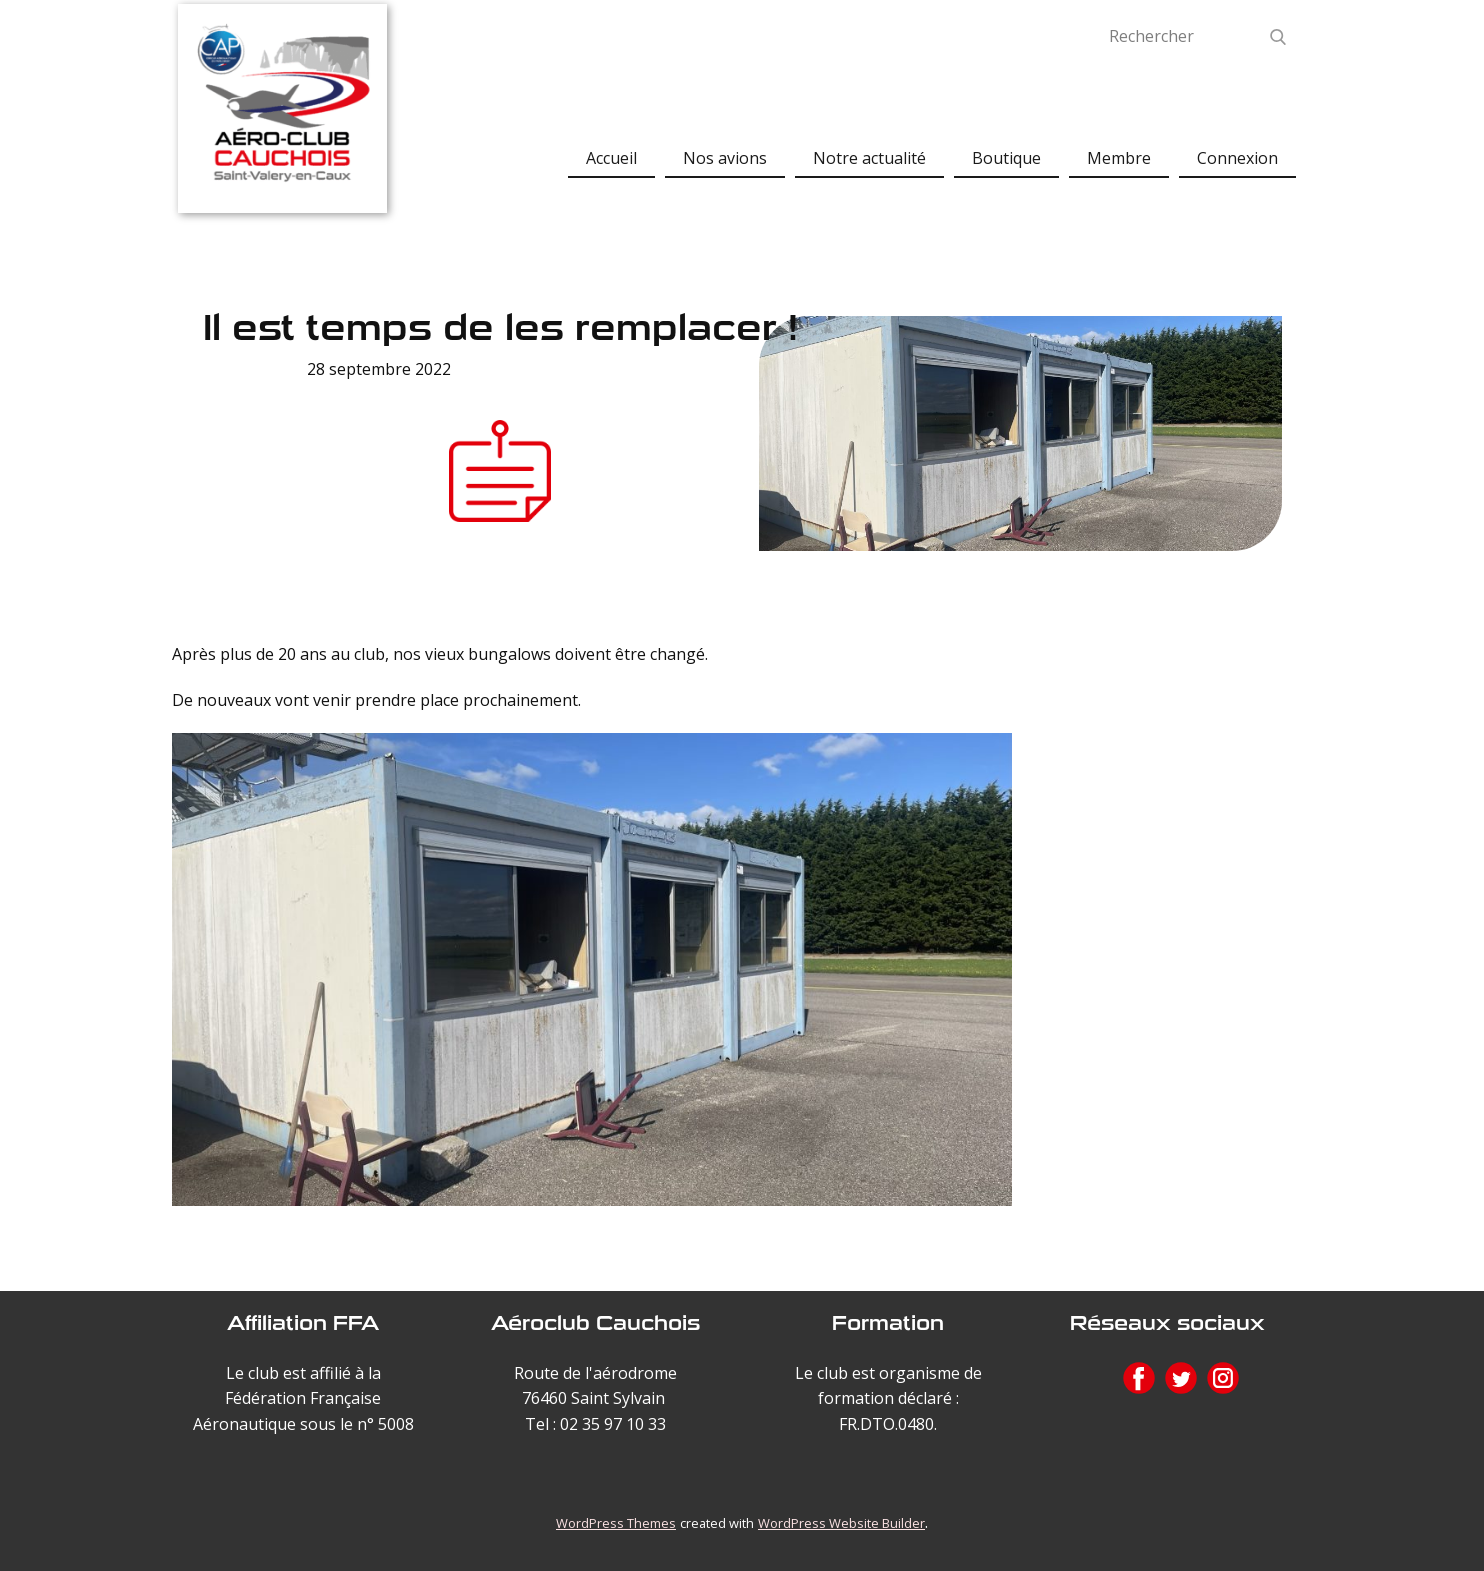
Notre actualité (869, 158)
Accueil (611, 158)
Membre (1119, 158)
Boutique (1006, 158)
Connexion (1237, 158)
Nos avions (725, 158)
